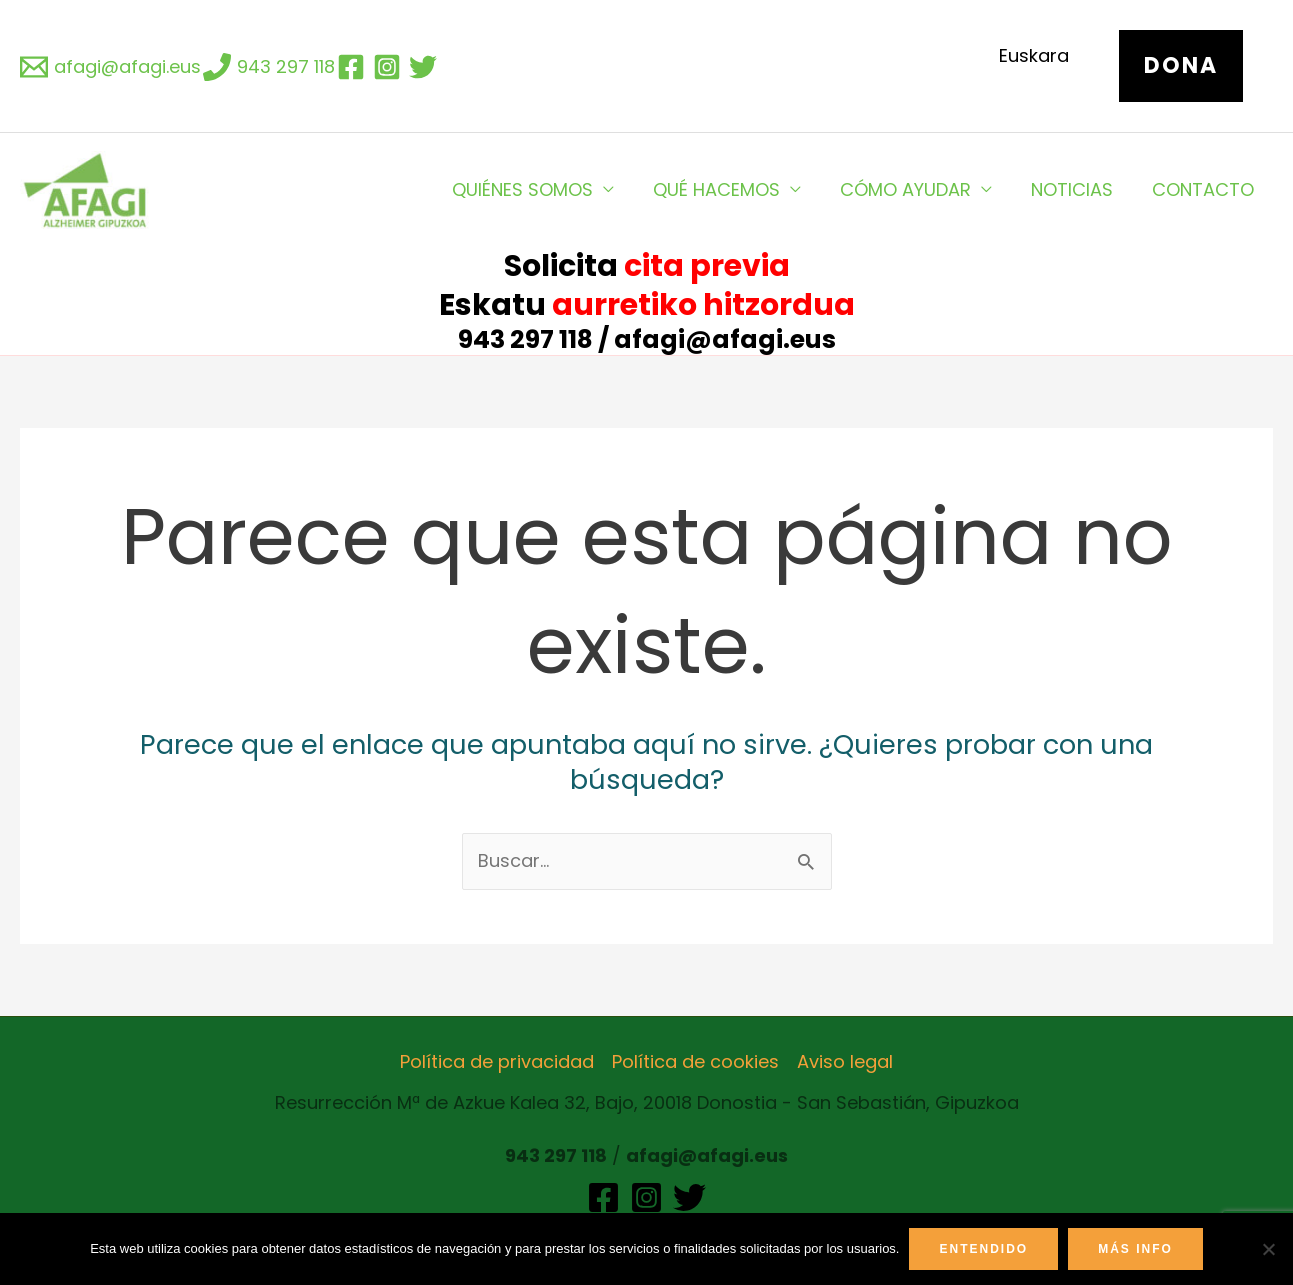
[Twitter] (689, 1197)
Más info (1135, 1249)
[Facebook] (603, 1197)
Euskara (1034, 55)
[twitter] (426, 67)
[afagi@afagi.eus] (110, 67)
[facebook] (354, 67)
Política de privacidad (497, 1061)
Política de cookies (695, 1061)
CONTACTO (1204, 189)
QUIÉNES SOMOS (535, 189)
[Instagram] (646, 1197)
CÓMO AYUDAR (912, 189)
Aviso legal (845, 1061)
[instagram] (390, 67)
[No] (1268, 1249)
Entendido (983, 1249)
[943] (269, 67)
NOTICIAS (1076, 189)
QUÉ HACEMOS (726, 189)
